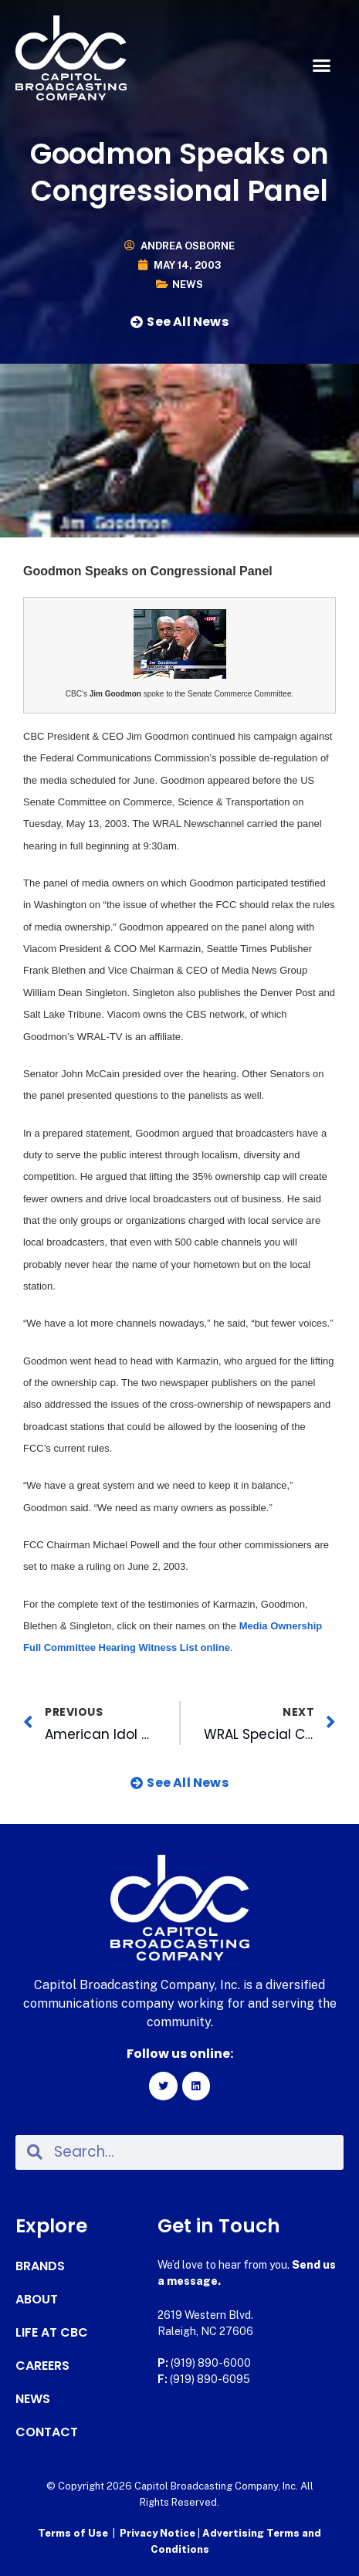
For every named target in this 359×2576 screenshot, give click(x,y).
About (36, 2299)
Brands (40, 2266)
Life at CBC (51, 2332)
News (187, 284)
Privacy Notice (159, 2533)
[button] (322, 65)
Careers (42, 2366)
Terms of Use (73, 2533)
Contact (46, 2432)
